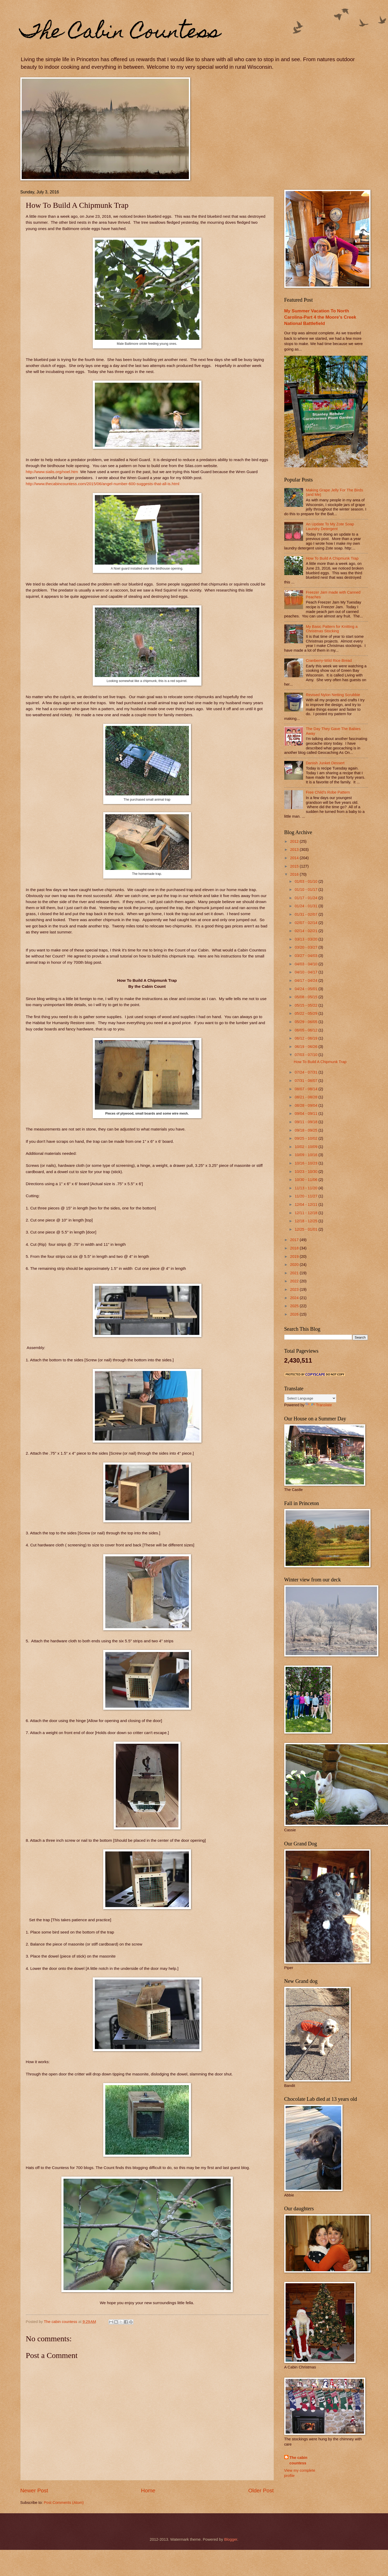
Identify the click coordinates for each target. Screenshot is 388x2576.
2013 (295, 849)
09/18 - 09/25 (306, 1130)
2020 (295, 1265)
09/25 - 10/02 (306, 1138)
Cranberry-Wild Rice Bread (329, 660)
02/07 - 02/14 (306, 923)
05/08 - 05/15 (306, 997)
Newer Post (34, 2490)
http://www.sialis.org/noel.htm (52, 471)
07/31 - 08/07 (306, 1080)
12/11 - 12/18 (306, 1213)
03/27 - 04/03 (306, 956)
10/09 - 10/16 (306, 1155)
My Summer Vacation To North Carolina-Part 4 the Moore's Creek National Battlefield (320, 317)
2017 (295, 1240)
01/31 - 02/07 (306, 914)
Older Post (261, 2490)
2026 (295, 1314)
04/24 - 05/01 (306, 989)
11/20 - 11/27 (306, 1196)
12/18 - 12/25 (306, 1221)
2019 (295, 1256)
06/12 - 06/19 (306, 1038)
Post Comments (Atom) (64, 2502)
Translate (318, 1405)
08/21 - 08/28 (306, 1097)
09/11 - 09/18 (306, 1122)
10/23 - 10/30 (306, 1171)
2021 (295, 1273)
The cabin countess (298, 2460)
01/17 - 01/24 (306, 898)
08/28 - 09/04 (306, 1105)
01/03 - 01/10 (306, 881)
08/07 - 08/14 (306, 1089)
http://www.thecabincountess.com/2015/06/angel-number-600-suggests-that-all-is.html (102, 483)
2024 (295, 1298)
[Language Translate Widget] (310, 1398)
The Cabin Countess (120, 33)
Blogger (230, 2539)
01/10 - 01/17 (306, 889)
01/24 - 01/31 (306, 906)
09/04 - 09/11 (306, 1113)
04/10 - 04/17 (306, 972)
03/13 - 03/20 (306, 939)
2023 (295, 1289)
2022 (295, 1281)
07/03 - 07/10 (306, 1055)
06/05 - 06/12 (306, 1030)
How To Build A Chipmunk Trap (332, 558)
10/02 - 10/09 (306, 1147)
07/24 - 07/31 (306, 1072)
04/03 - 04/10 (306, 964)
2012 (295, 841)
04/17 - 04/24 (306, 980)
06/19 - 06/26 (306, 1047)
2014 (295, 858)
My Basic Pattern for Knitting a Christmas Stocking (331, 628)
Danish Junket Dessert (325, 763)
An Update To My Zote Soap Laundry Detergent (330, 526)
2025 (295, 1306)
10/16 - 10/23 (306, 1163)
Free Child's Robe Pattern (328, 792)
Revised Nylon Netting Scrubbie (333, 695)
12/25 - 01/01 (306, 1229)
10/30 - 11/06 (306, 1180)
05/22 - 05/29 (306, 1013)
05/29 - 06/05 (306, 1022)
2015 (295, 866)
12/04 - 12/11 (306, 1204)
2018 (295, 1248)
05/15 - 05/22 (306, 1005)
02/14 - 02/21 (306, 931)
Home (148, 2490)
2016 (295, 874)
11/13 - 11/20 (306, 1188)
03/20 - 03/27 (306, 947)
